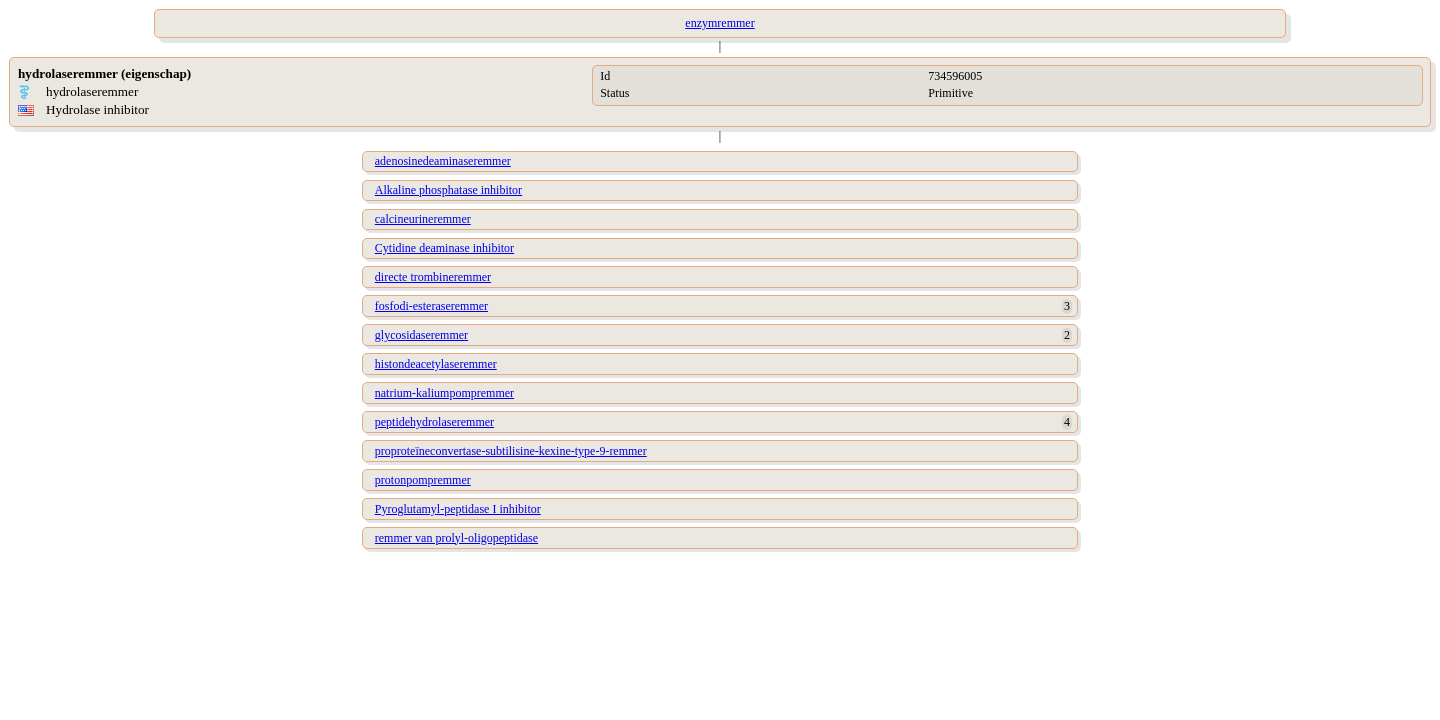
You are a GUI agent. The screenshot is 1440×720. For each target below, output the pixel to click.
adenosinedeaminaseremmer (443, 161)
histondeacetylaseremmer (436, 364)
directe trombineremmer (433, 277)
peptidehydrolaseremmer (434, 422)
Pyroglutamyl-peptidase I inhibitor (458, 509)
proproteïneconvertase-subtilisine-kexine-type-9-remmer (511, 451)
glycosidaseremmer (421, 335)
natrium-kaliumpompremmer (444, 393)
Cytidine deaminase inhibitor (444, 248)
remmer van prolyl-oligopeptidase (456, 538)
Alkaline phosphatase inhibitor (448, 190)
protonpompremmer (423, 480)
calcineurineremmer (423, 219)
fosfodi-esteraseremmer (431, 306)
